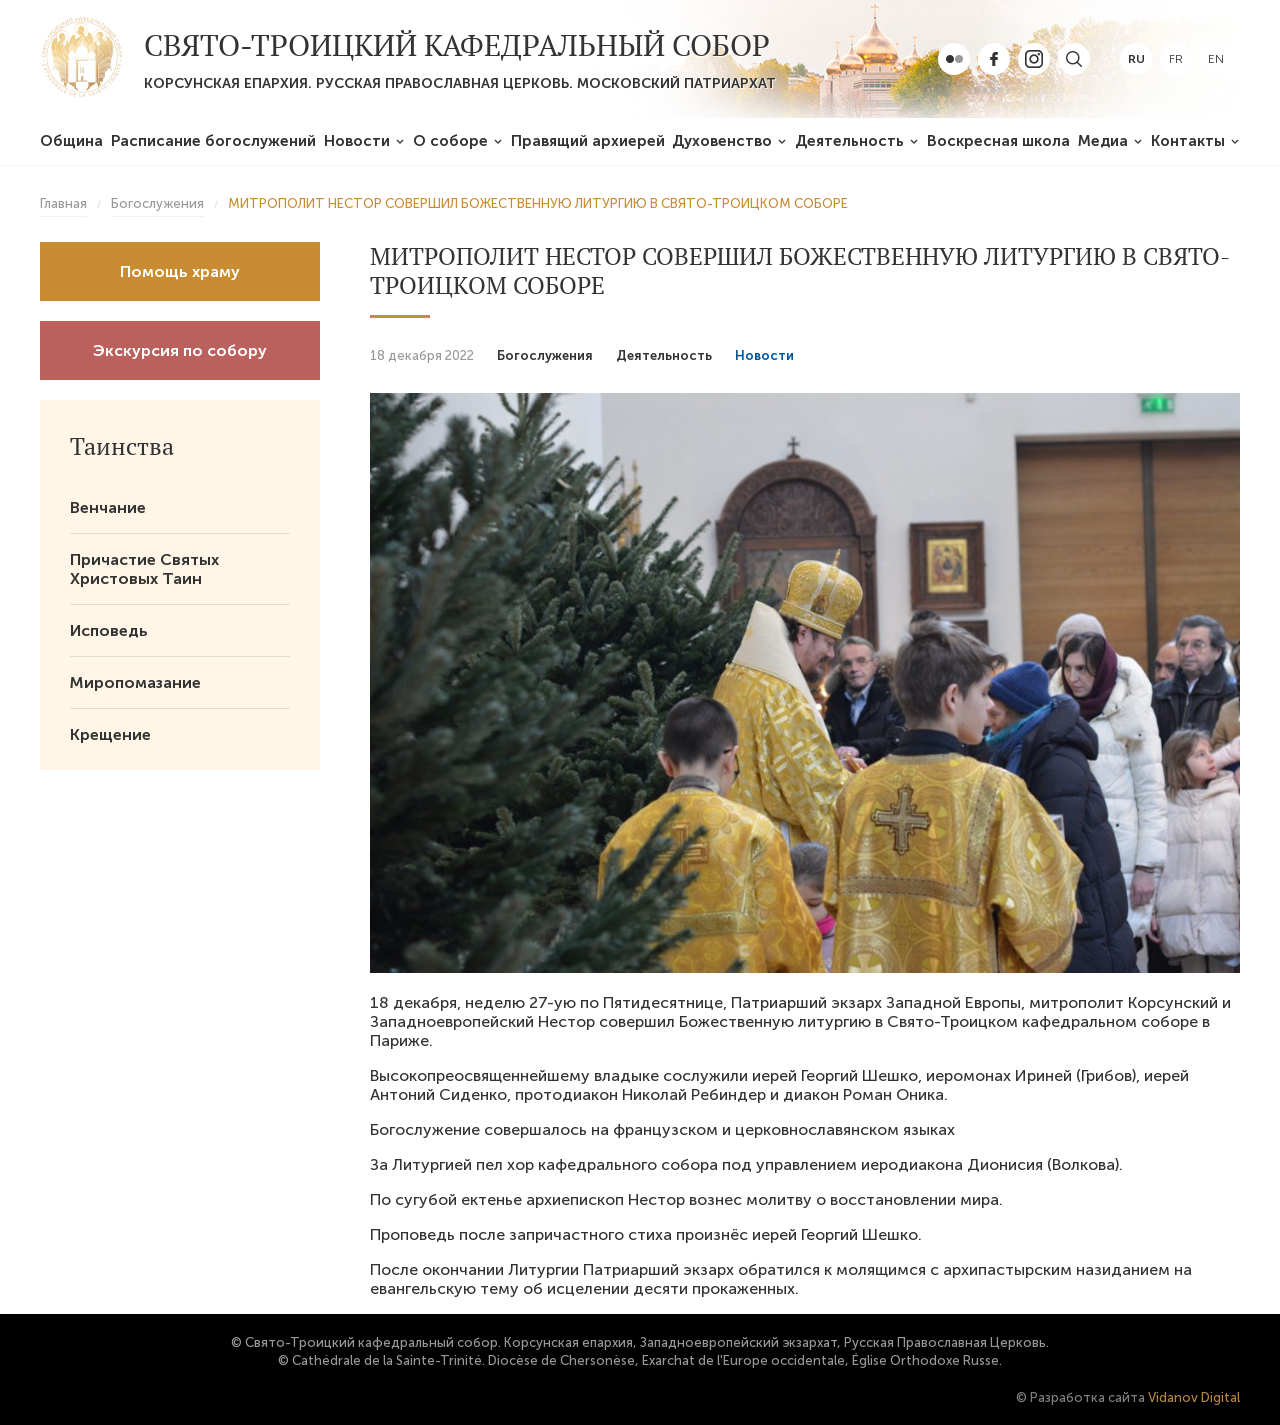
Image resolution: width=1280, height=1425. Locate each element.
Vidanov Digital (1194, 1397)
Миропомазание (135, 682)
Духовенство (722, 141)
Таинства (122, 446)
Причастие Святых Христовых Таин (144, 569)
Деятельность (849, 141)
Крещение (110, 734)
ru (1136, 59)
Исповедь (109, 630)
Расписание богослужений (213, 141)
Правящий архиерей (588, 141)
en (1216, 59)
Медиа (1103, 141)
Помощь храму (180, 271)
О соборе (450, 141)
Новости (357, 141)
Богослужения (545, 355)
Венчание (108, 507)
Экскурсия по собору (180, 350)
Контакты (1188, 141)
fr (1176, 59)
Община (71, 141)
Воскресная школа (998, 141)
